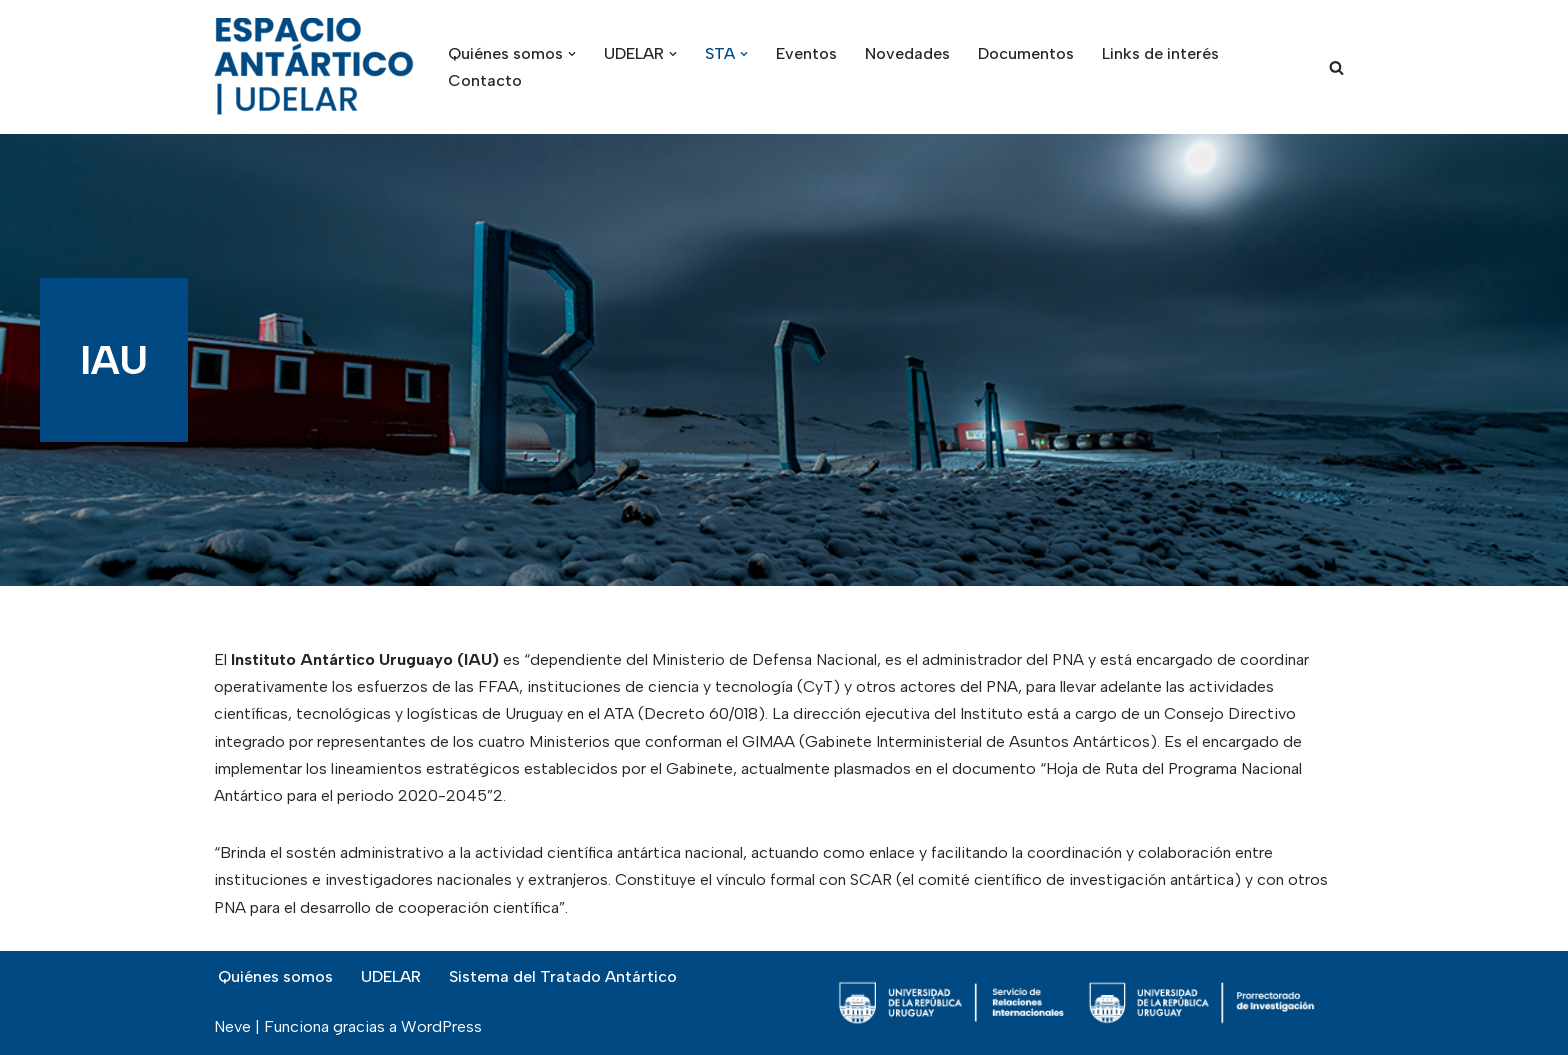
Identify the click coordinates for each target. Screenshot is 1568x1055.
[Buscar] (1336, 67)
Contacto (485, 80)
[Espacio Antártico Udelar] (314, 67)
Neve (232, 1026)
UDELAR (391, 976)
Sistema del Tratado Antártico (563, 976)
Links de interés (1160, 53)
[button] (572, 54)
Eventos (806, 53)
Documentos (1026, 53)
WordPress (441, 1026)
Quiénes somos (275, 976)
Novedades (907, 53)
